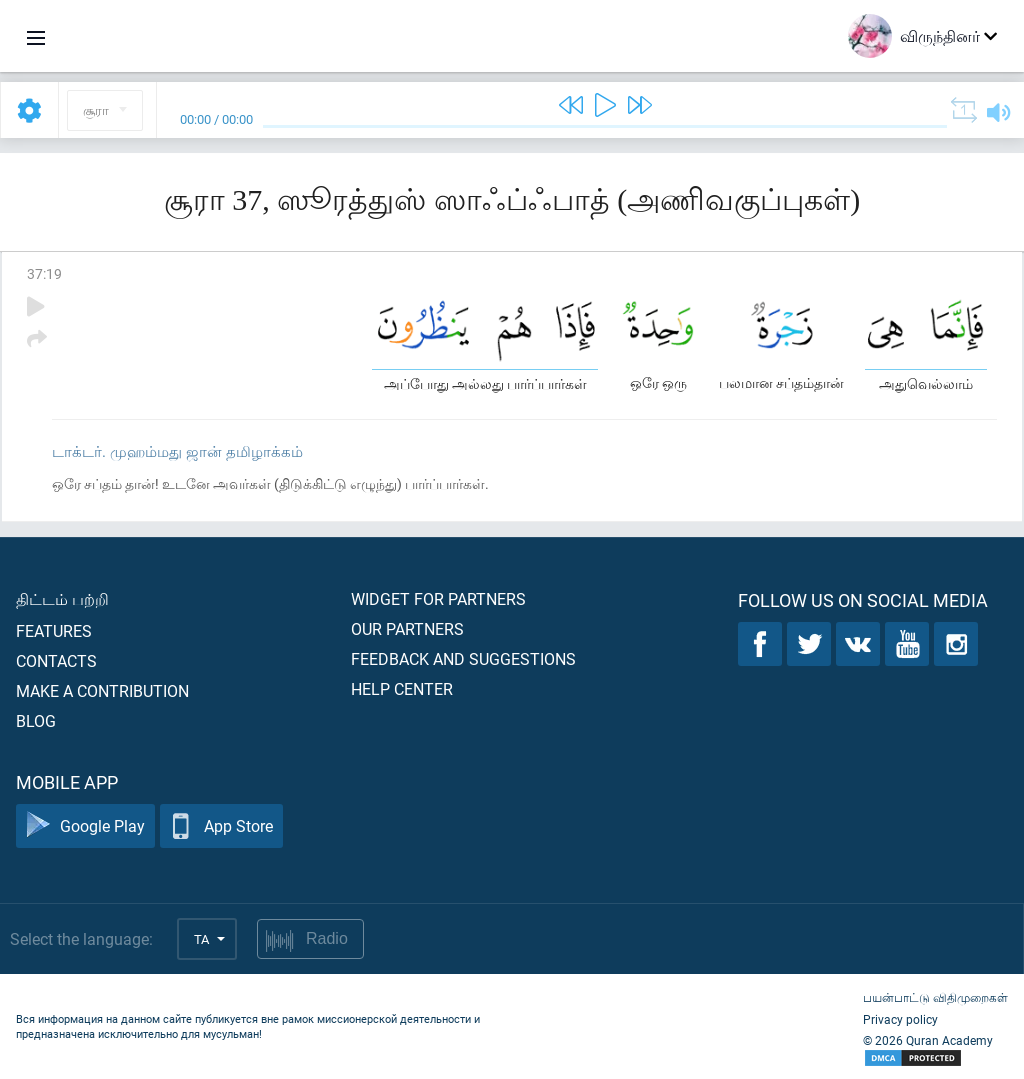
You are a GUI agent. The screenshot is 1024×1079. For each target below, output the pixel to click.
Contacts (56, 660)
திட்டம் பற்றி (62, 598)
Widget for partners (438, 598)
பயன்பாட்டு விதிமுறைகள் (935, 997)
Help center (402, 688)
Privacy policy (900, 1019)
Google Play (85, 826)
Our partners (407, 628)
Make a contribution (102, 690)
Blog (36, 720)
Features (54, 630)
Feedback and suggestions (463, 658)
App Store (221, 826)
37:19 (44, 273)
